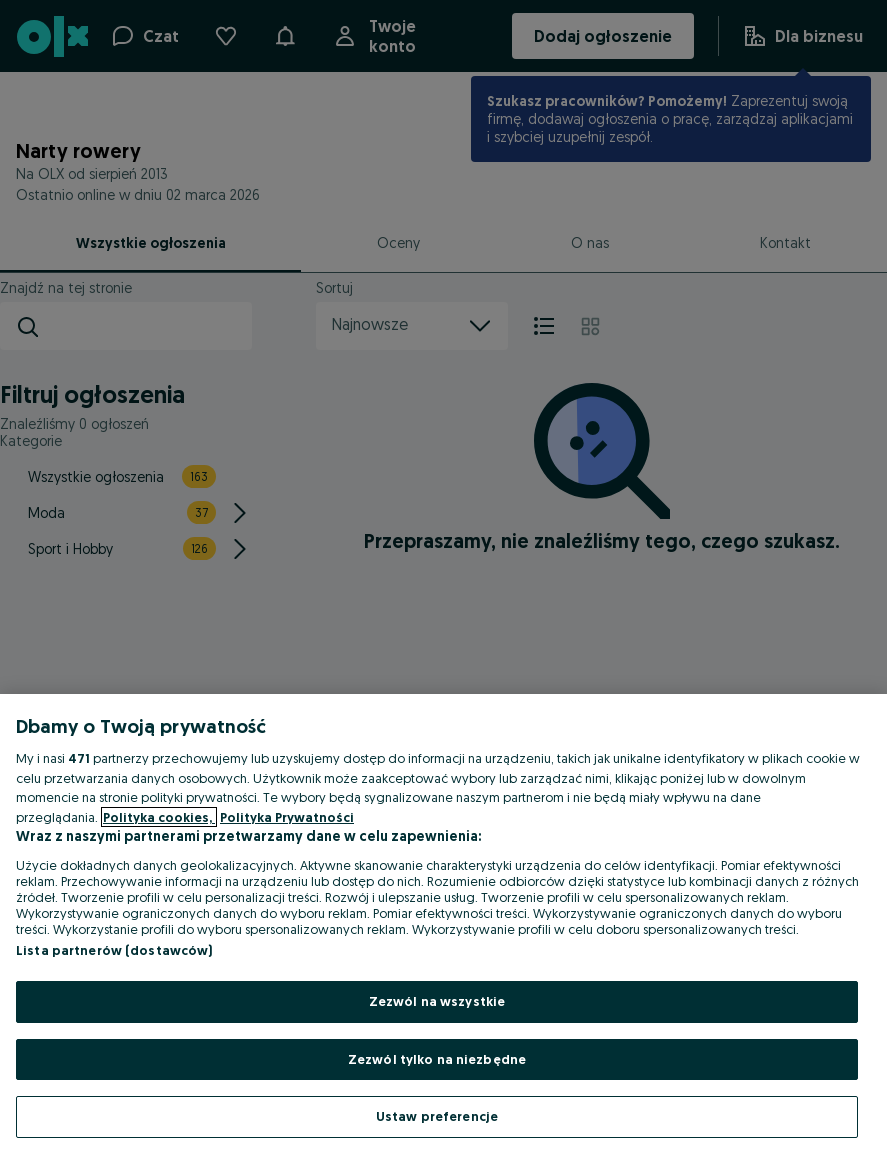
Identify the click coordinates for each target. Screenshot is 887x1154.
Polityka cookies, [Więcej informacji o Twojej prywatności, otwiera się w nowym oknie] (159, 817)
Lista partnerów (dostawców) (114, 950)
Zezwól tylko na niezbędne (437, 1059)
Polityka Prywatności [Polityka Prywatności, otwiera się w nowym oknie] (287, 817)
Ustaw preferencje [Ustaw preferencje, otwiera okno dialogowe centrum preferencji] (437, 1116)
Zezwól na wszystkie (437, 1001)
